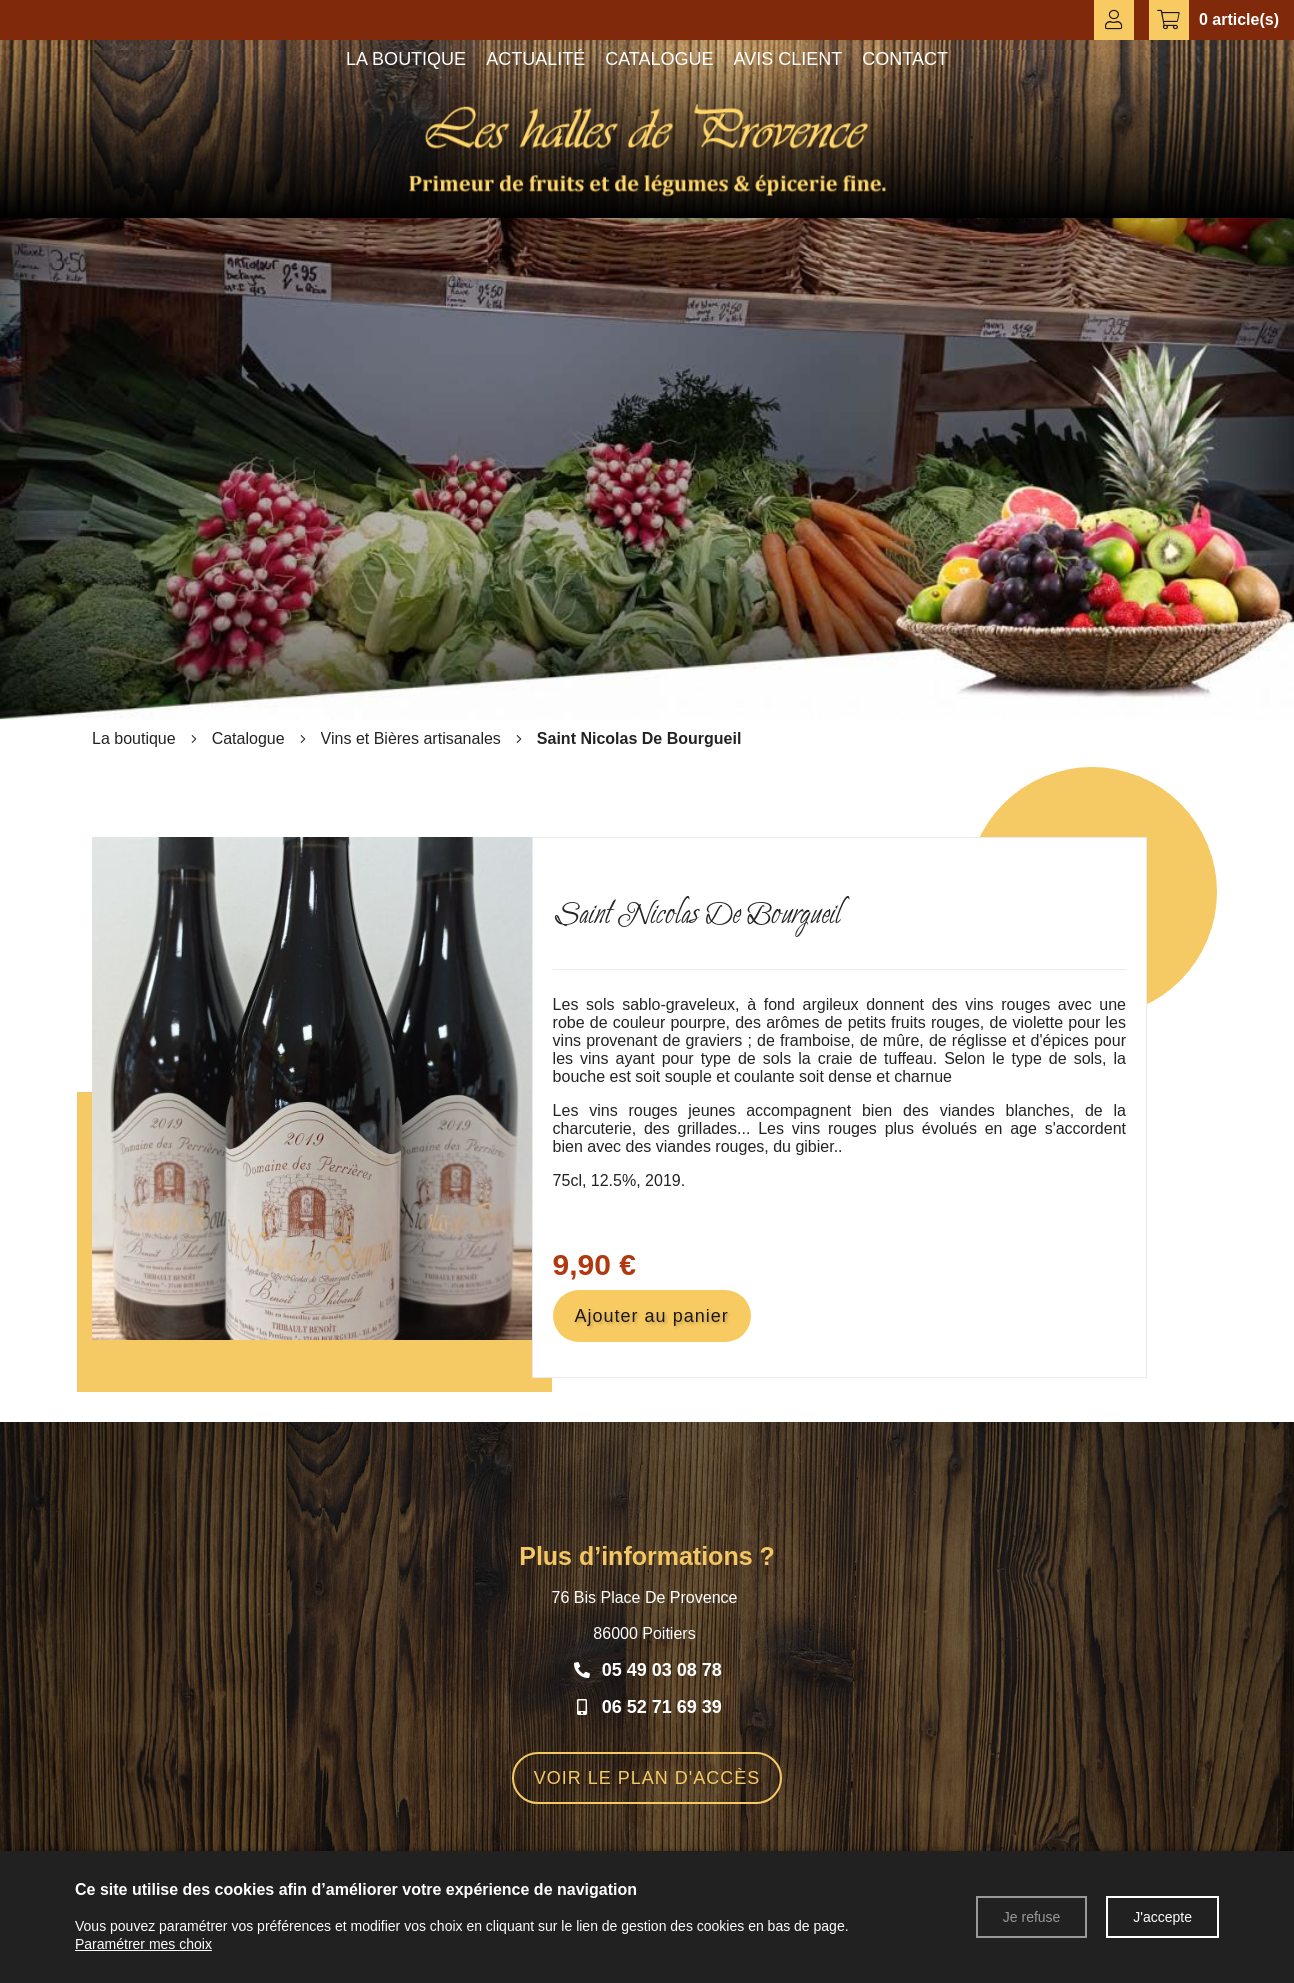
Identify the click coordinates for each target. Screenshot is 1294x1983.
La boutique (134, 738)
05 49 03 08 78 (662, 1670)
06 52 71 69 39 (662, 1707)
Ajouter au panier (652, 1316)
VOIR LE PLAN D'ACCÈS (647, 1778)
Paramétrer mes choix (143, 1944)
